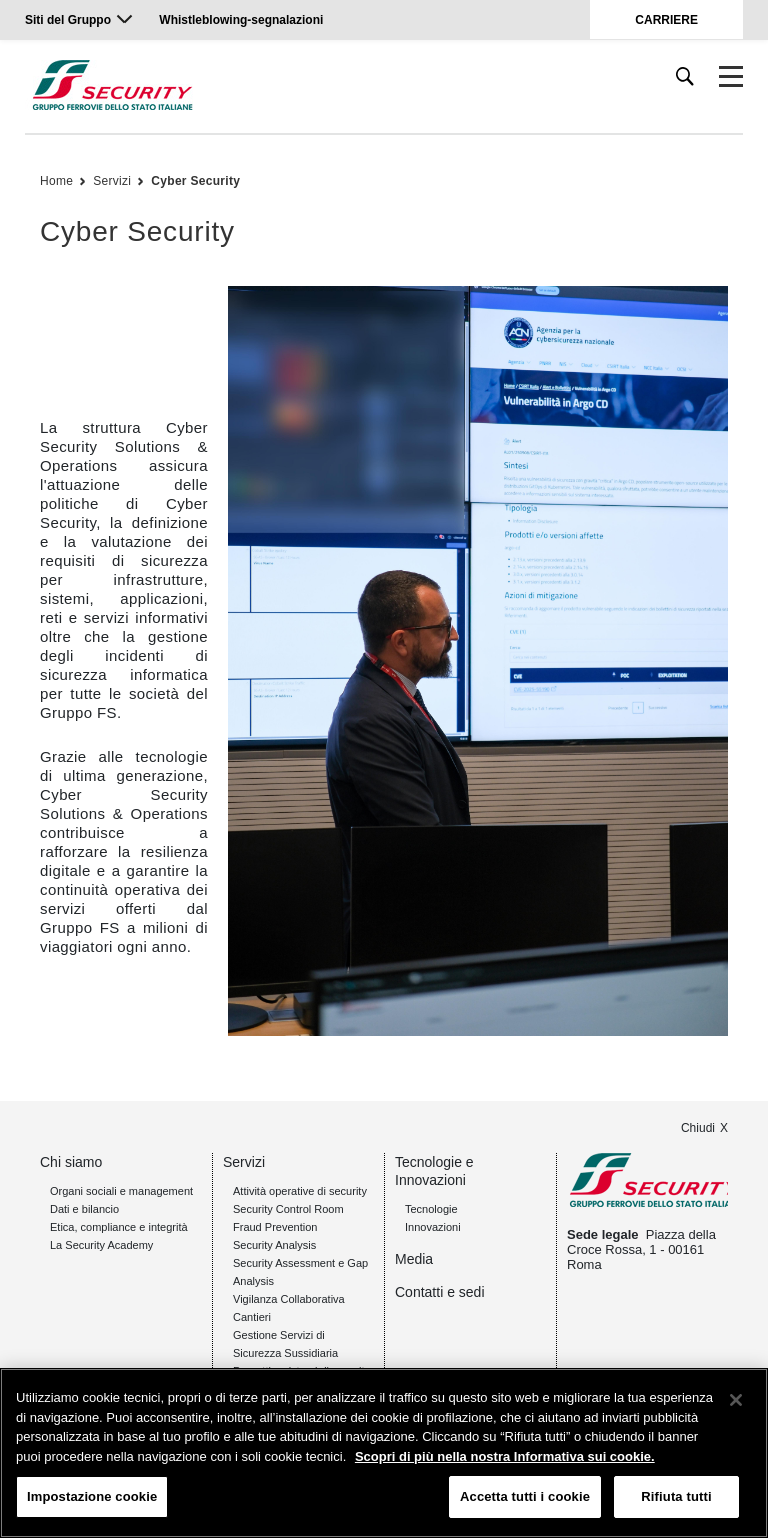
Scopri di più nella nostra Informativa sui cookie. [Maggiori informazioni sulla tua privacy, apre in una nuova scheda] (505, 1456)
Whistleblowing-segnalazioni (241, 20)
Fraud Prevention (275, 1227)
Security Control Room (288, 1209)
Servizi (112, 181)
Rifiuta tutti (676, 1496)
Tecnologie (431, 1209)
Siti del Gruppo (68, 20)
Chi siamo (71, 1162)
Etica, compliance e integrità (119, 1227)
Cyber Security (195, 181)
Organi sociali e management (121, 1191)
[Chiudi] (736, 1400)
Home (56, 181)
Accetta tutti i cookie (525, 1496)
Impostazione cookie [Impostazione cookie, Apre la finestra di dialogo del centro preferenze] (92, 1496)
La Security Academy (101, 1245)
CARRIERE (666, 20)
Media (414, 1259)
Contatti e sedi (440, 1292)
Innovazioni (433, 1227)
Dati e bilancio (84, 1209)
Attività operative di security (300, 1191)
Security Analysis (274, 1245)
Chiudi (698, 1128)
